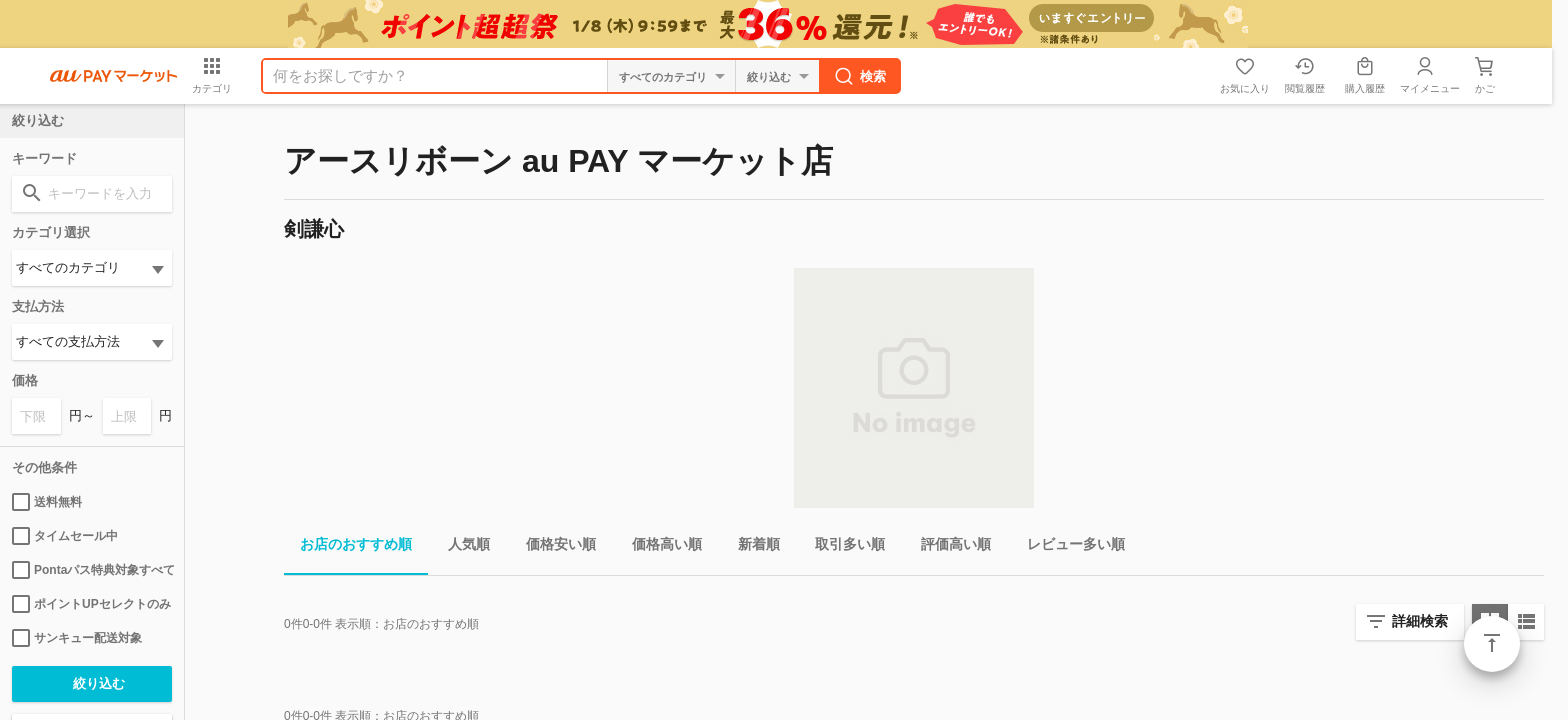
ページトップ (1492, 644)
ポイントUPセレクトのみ (91, 604)
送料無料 (47, 502)
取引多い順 (842, 547)
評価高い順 (948, 547)
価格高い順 (659, 547)
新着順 (751, 547)
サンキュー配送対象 (77, 638)
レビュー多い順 (1068, 547)
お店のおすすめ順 (348, 547)
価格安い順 (553, 547)
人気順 (461, 547)
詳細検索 (1420, 621)
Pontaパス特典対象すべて (92, 570)
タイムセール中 (65, 536)
